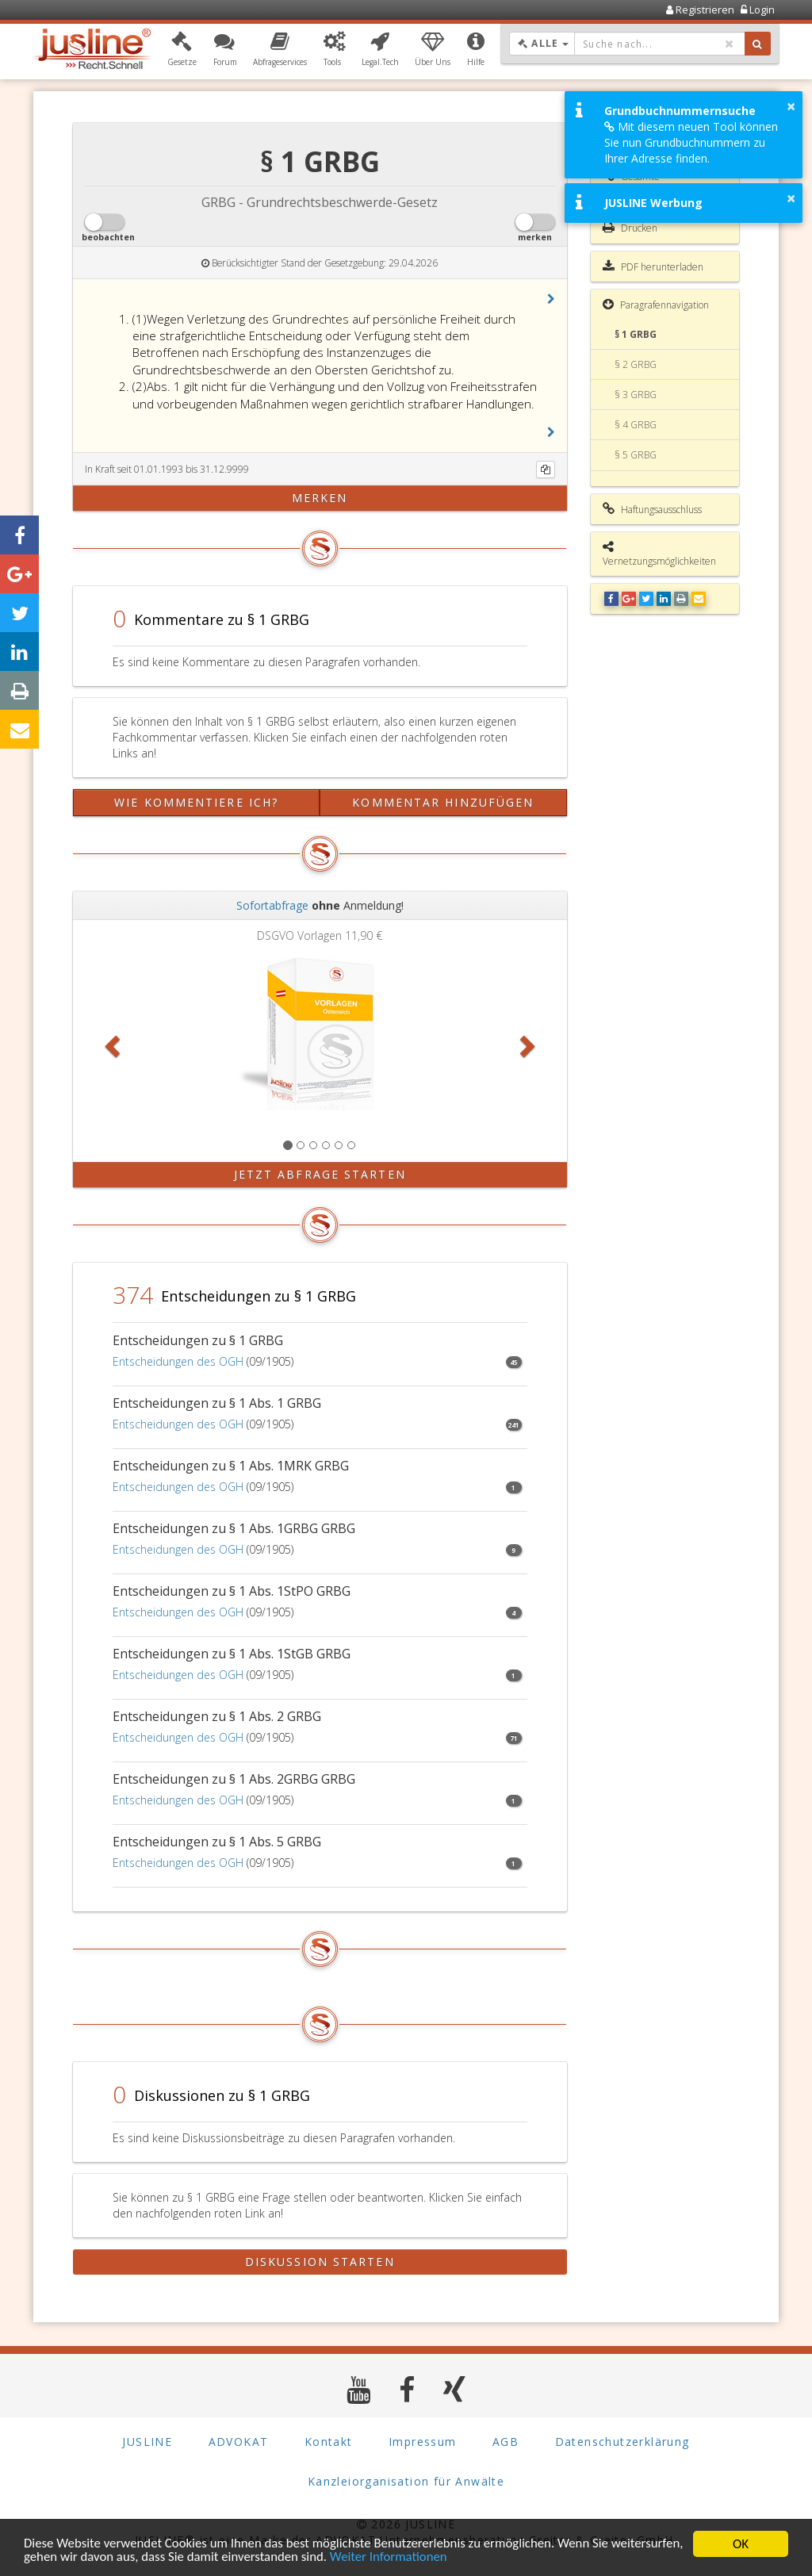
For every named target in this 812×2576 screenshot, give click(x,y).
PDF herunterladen (653, 266)
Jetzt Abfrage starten (320, 1174)
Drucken (630, 227)
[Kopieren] (545, 469)
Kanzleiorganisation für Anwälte (406, 2480)
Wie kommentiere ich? (196, 802)
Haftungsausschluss (652, 509)
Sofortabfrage (272, 905)
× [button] (791, 106)
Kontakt (328, 2440)
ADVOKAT (239, 2440)
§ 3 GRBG (636, 394)
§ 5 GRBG (636, 455)
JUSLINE (147, 2440)
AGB (505, 2440)
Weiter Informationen (469, 2558)
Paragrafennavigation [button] (656, 304)
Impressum (423, 2440)
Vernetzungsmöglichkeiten (659, 554)
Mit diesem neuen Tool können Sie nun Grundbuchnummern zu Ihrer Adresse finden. (691, 142)
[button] (182, 50)
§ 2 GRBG (636, 364)
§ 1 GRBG (636, 334)
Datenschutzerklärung (622, 2440)
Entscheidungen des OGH (178, 1361)
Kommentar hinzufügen (443, 802)
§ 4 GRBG (636, 424)
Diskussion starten (320, 2261)
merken (320, 497)
